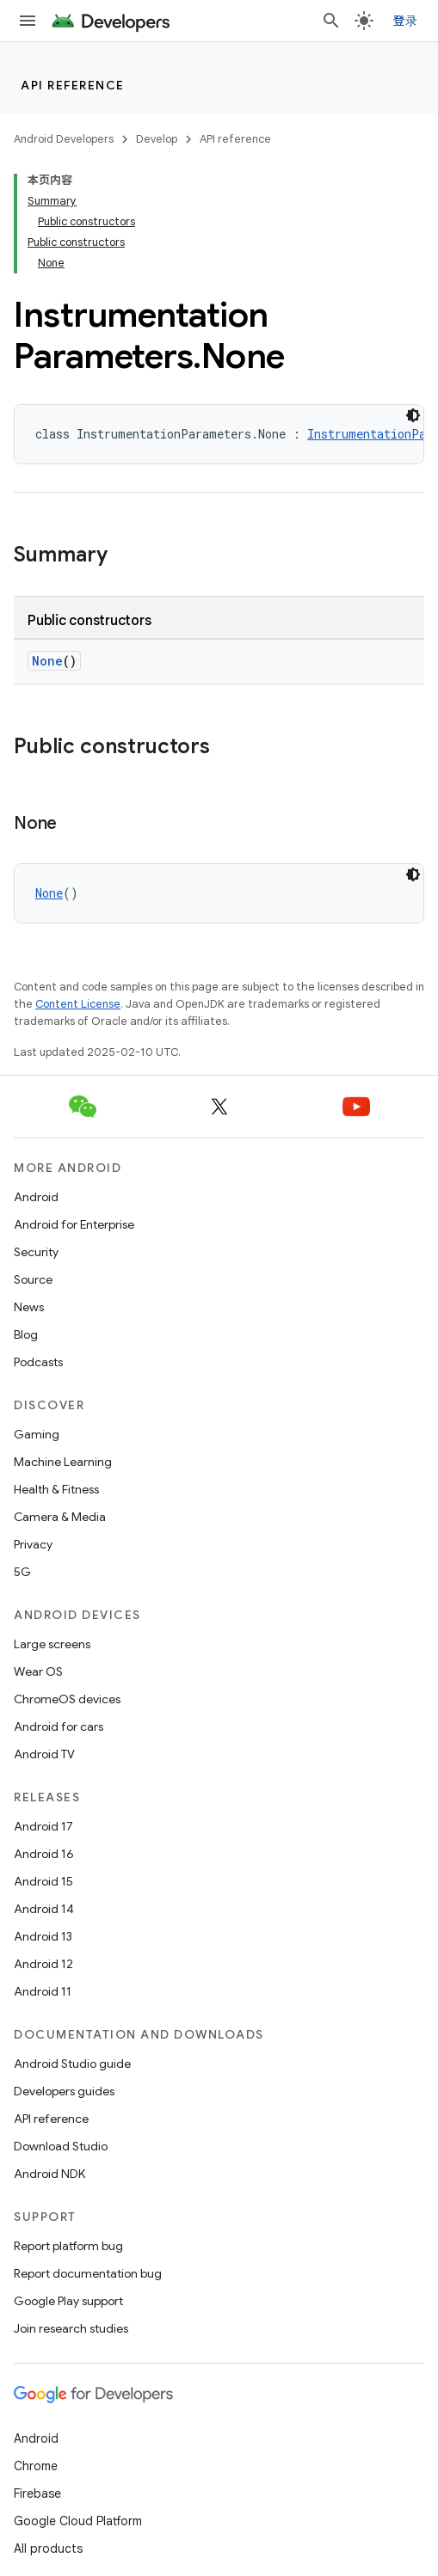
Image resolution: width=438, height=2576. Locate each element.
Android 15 (43, 1881)
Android (36, 1197)
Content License (77, 1004)
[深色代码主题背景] (413, 415)
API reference (73, 85)
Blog (26, 1334)
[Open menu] (27, 20)
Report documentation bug (88, 2273)
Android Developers (64, 139)
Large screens (52, 1644)
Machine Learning (63, 1461)
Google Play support (68, 2301)
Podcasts (38, 1362)
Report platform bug (68, 2246)
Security (36, 1252)
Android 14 (44, 1909)
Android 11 (42, 1991)
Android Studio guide (72, 2063)
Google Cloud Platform (78, 2521)
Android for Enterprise (74, 1224)
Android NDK (49, 2173)
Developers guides (64, 2091)
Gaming (36, 1434)
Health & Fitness (56, 1489)
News (29, 1307)
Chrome (36, 2466)
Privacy (33, 1544)
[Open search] (331, 20)
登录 (405, 20)
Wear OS (38, 1671)
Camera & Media (60, 1516)
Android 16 (44, 1853)
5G (22, 1571)
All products (48, 2548)
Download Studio (61, 2146)
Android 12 (43, 1964)
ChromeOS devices (67, 1699)
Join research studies (71, 2328)
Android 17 (43, 1826)
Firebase (37, 2493)
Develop (156, 139)
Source (33, 1279)
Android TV (44, 1754)
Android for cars (58, 1726)
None (47, 661)
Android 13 (43, 1936)
